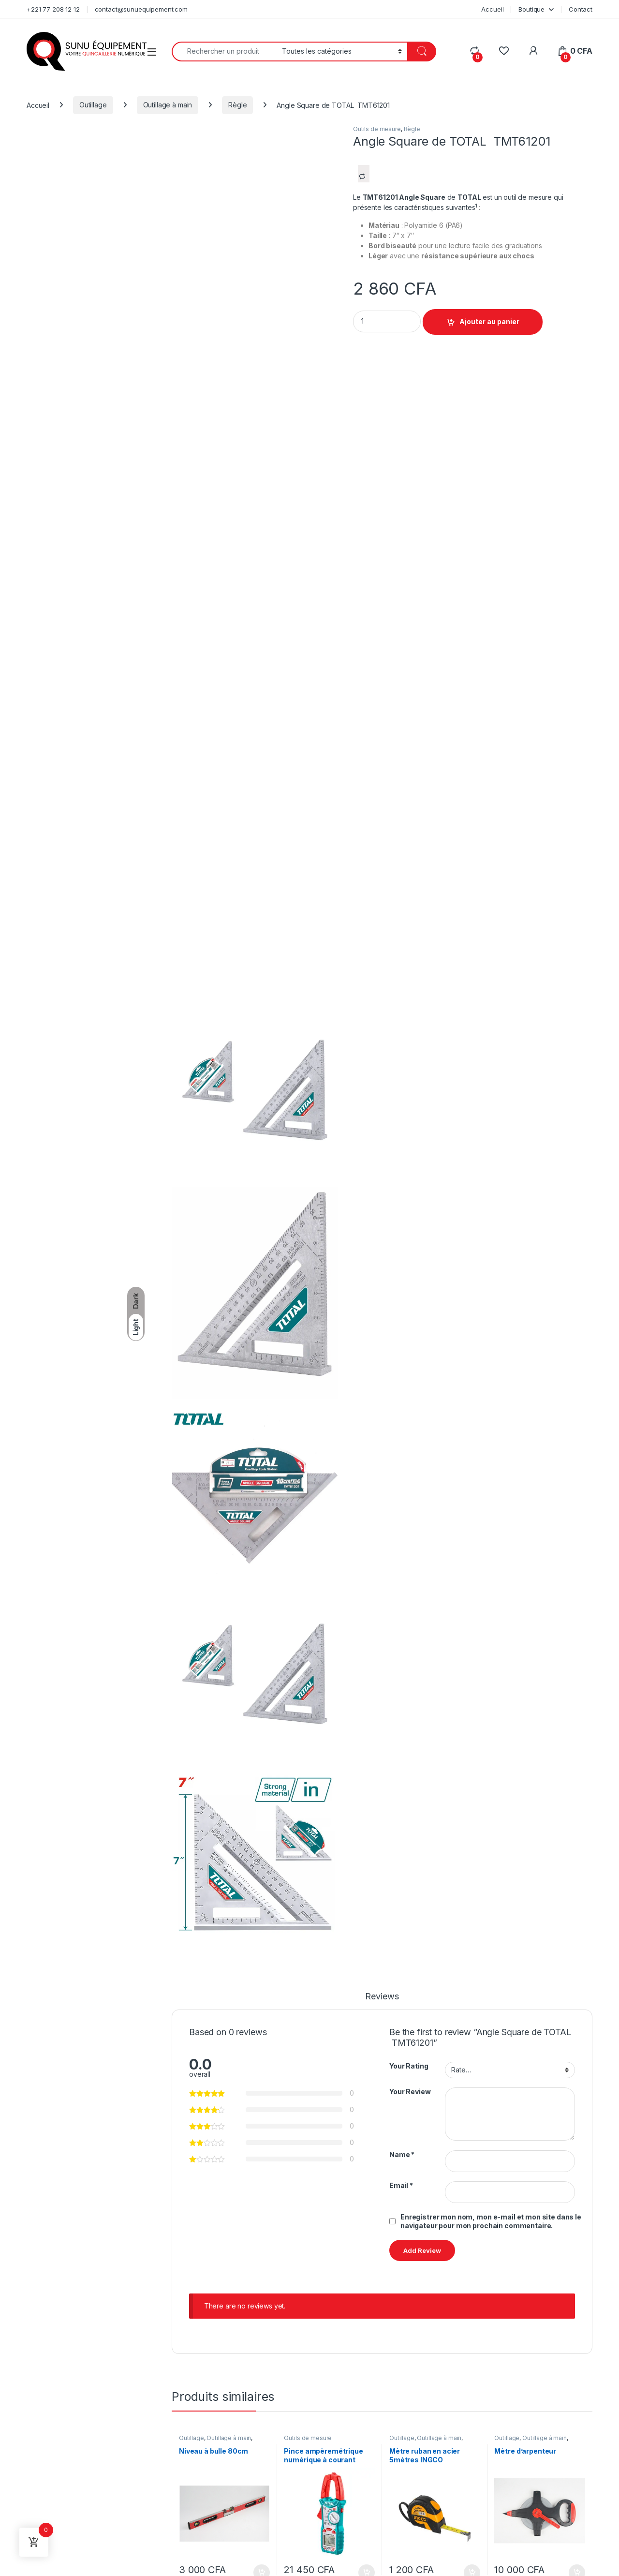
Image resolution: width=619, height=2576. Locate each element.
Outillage (93, 105)
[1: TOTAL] (476, 207)
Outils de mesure (377, 129)
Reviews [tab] (381, 1996)
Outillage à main (167, 105)
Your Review (409, 2091)
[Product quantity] (387, 321)
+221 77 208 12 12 (53, 9)
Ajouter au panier (489, 321)
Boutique (531, 9)
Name (401, 2154)
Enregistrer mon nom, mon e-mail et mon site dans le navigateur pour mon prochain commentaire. (490, 2221)
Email (401, 2185)
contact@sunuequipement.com (141, 9)
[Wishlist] (503, 51)
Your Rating (408, 2066)
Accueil (492, 9)
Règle (237, 105)
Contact (580, 9)
